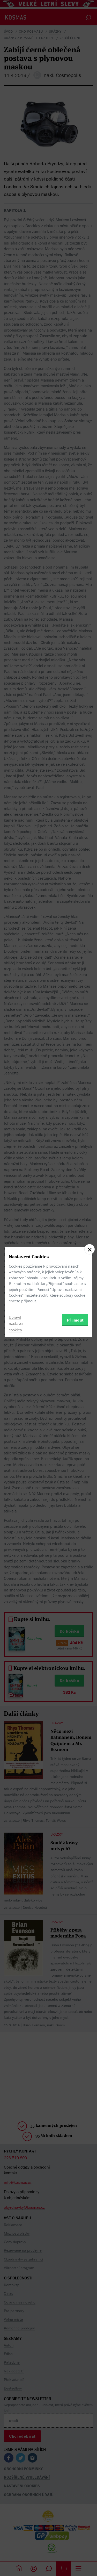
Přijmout (75, 1320)
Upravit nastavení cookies (17, 1324)
